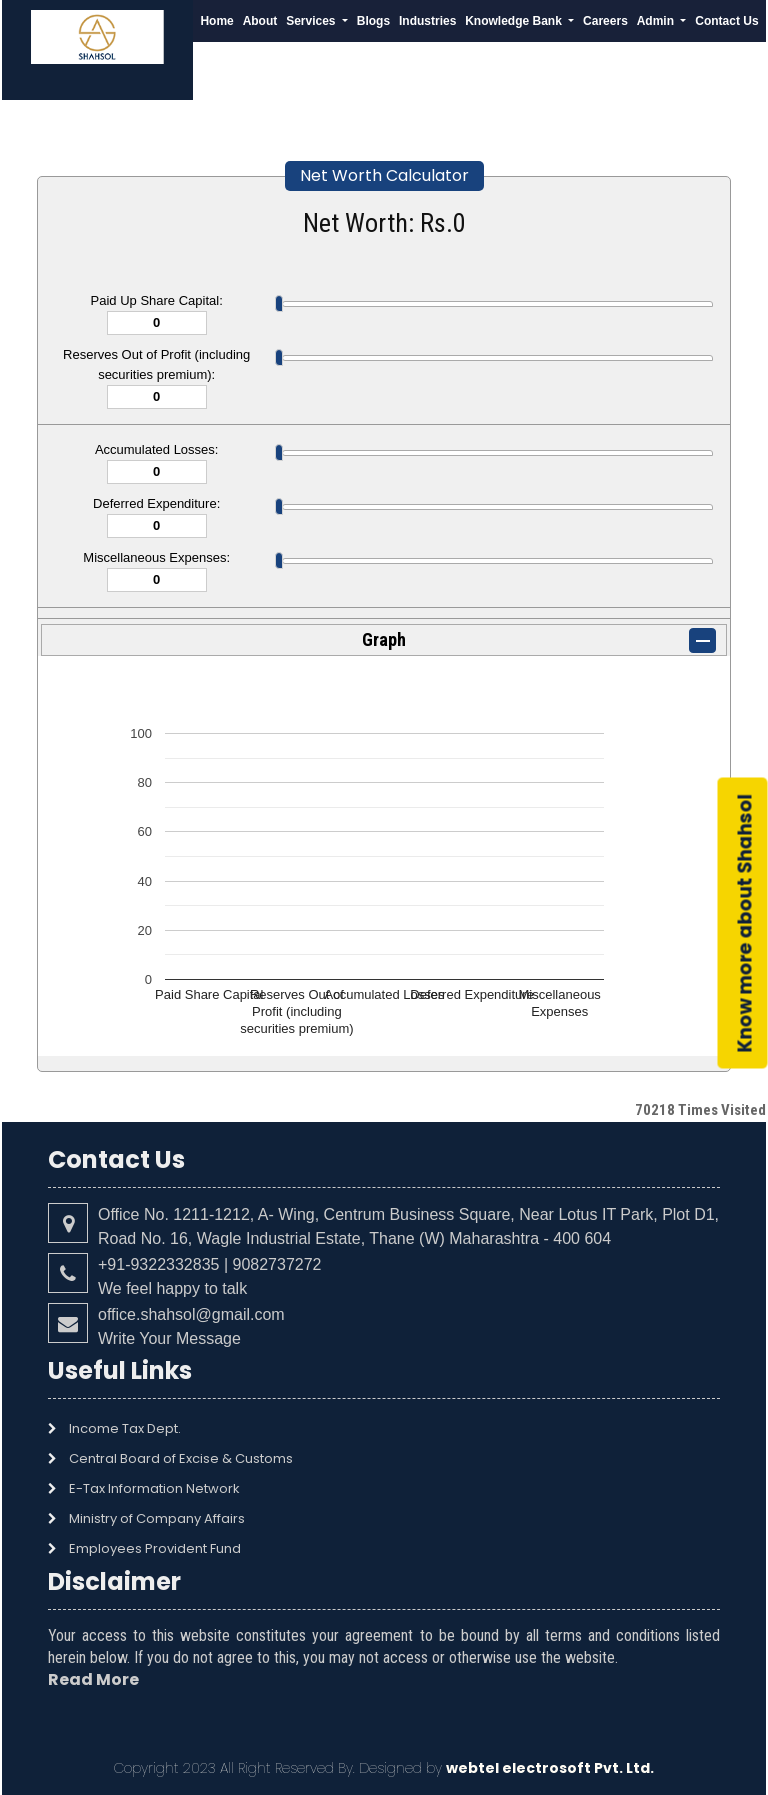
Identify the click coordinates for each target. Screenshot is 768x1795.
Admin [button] (657, 21)
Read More (93, 1679)
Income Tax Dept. (125, 1428)
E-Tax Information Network (154, 1488)
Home (216, 21)
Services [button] (312, 21)
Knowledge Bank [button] (515, 21)
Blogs (373, 21)
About (260, 21)
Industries (427, 21)
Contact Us (726, 21)
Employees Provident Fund (155, 1548)
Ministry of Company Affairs (157, 1518)
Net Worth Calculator (384, 175)
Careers (605, 21)
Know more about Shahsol (745, 922)
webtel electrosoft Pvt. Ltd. (550, 1768)
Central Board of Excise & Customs (181, 1458)
